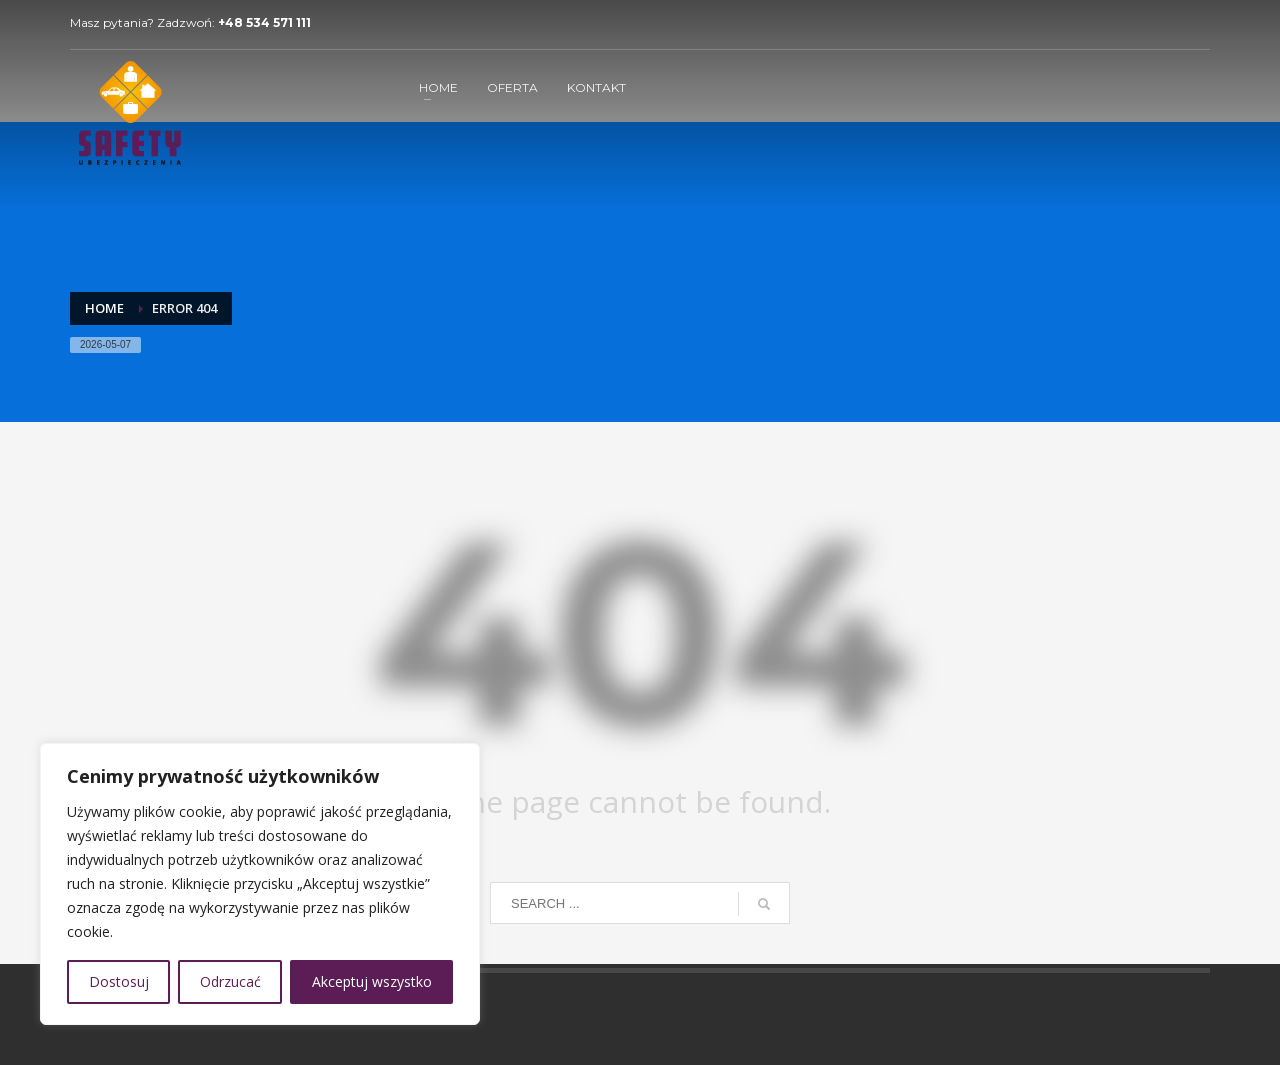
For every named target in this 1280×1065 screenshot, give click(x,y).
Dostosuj (119, 981)
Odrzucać (230, 981)
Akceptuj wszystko (372, 981)
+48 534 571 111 (264, 22)
